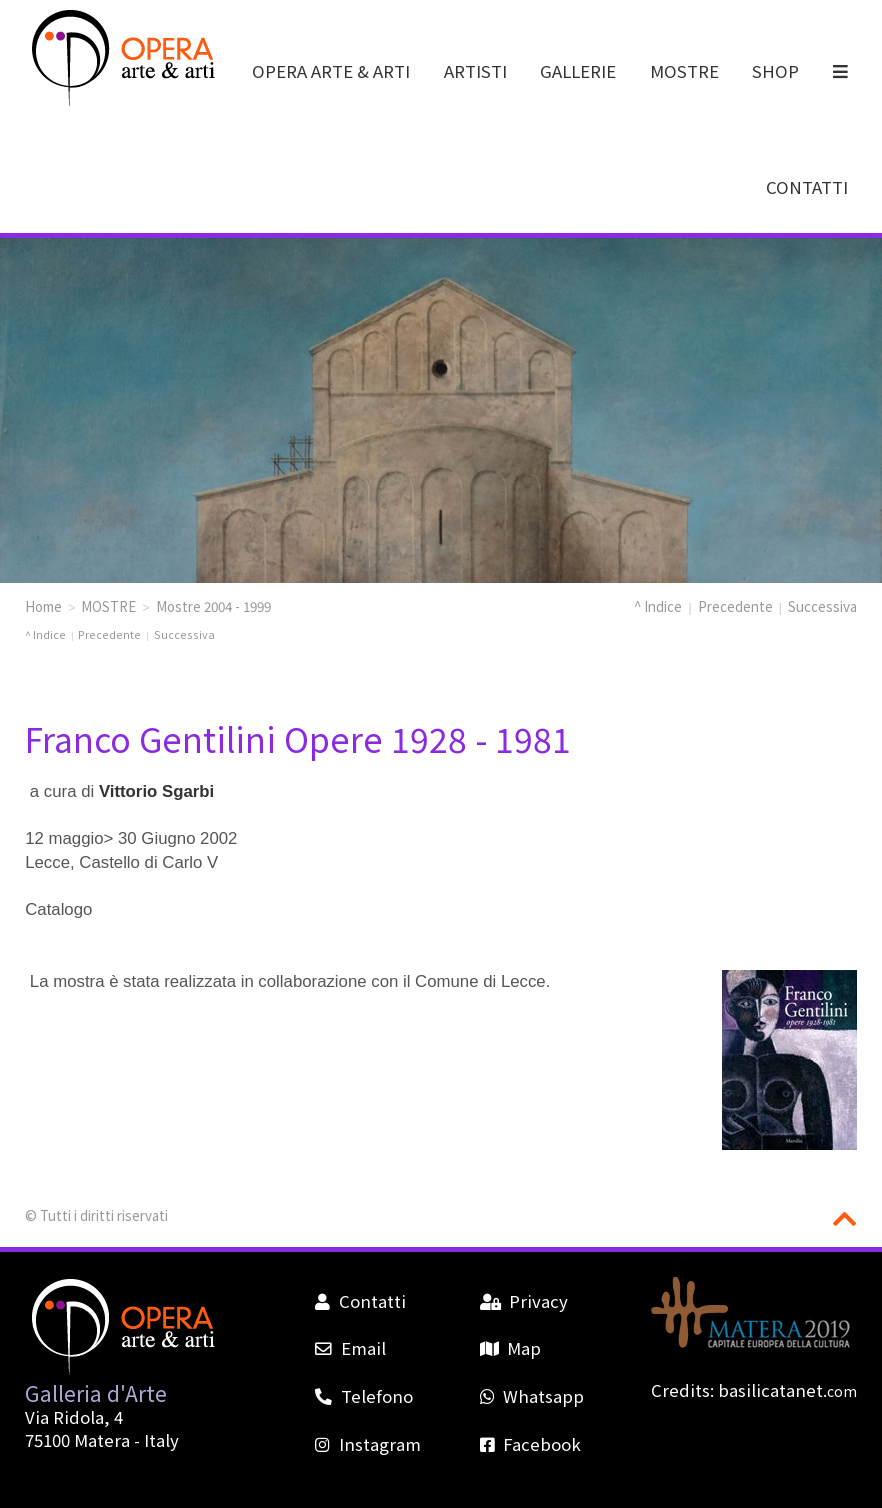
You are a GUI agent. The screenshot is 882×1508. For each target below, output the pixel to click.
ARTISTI (475, 71)
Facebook (530, 1444)
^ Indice (658, 606)
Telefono (363, 1396)
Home (43, 606)
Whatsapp (532, 1396)
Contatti (360, 1301)
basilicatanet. (787, 1390)
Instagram (367, 1444)
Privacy (524, 1301)
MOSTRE (684, 71)
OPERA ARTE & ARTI (331, 71)
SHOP (775, 71)
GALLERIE (578, 71)
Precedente (735, 606)
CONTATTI (807, 187)
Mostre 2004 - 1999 (213, 606)
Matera (102, 1440)
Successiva (822, 606)
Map (510, 1348)
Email (350, 1348)
